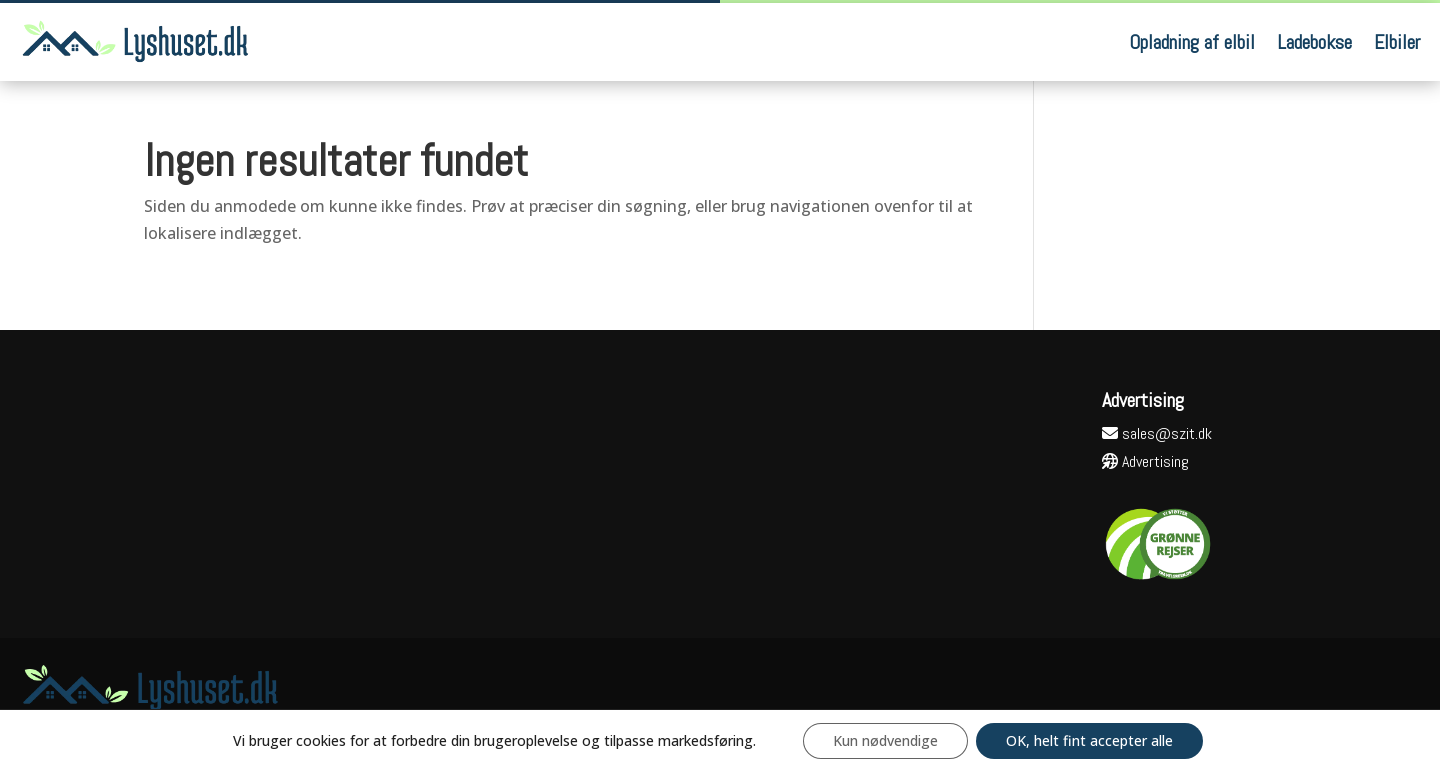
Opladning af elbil (1192, 42)
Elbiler (1397, 42)
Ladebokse (1314, 42)
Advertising (1145, 461)
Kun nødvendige (885, 740)
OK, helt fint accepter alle (1089, 740)
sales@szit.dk (1157, 433)
